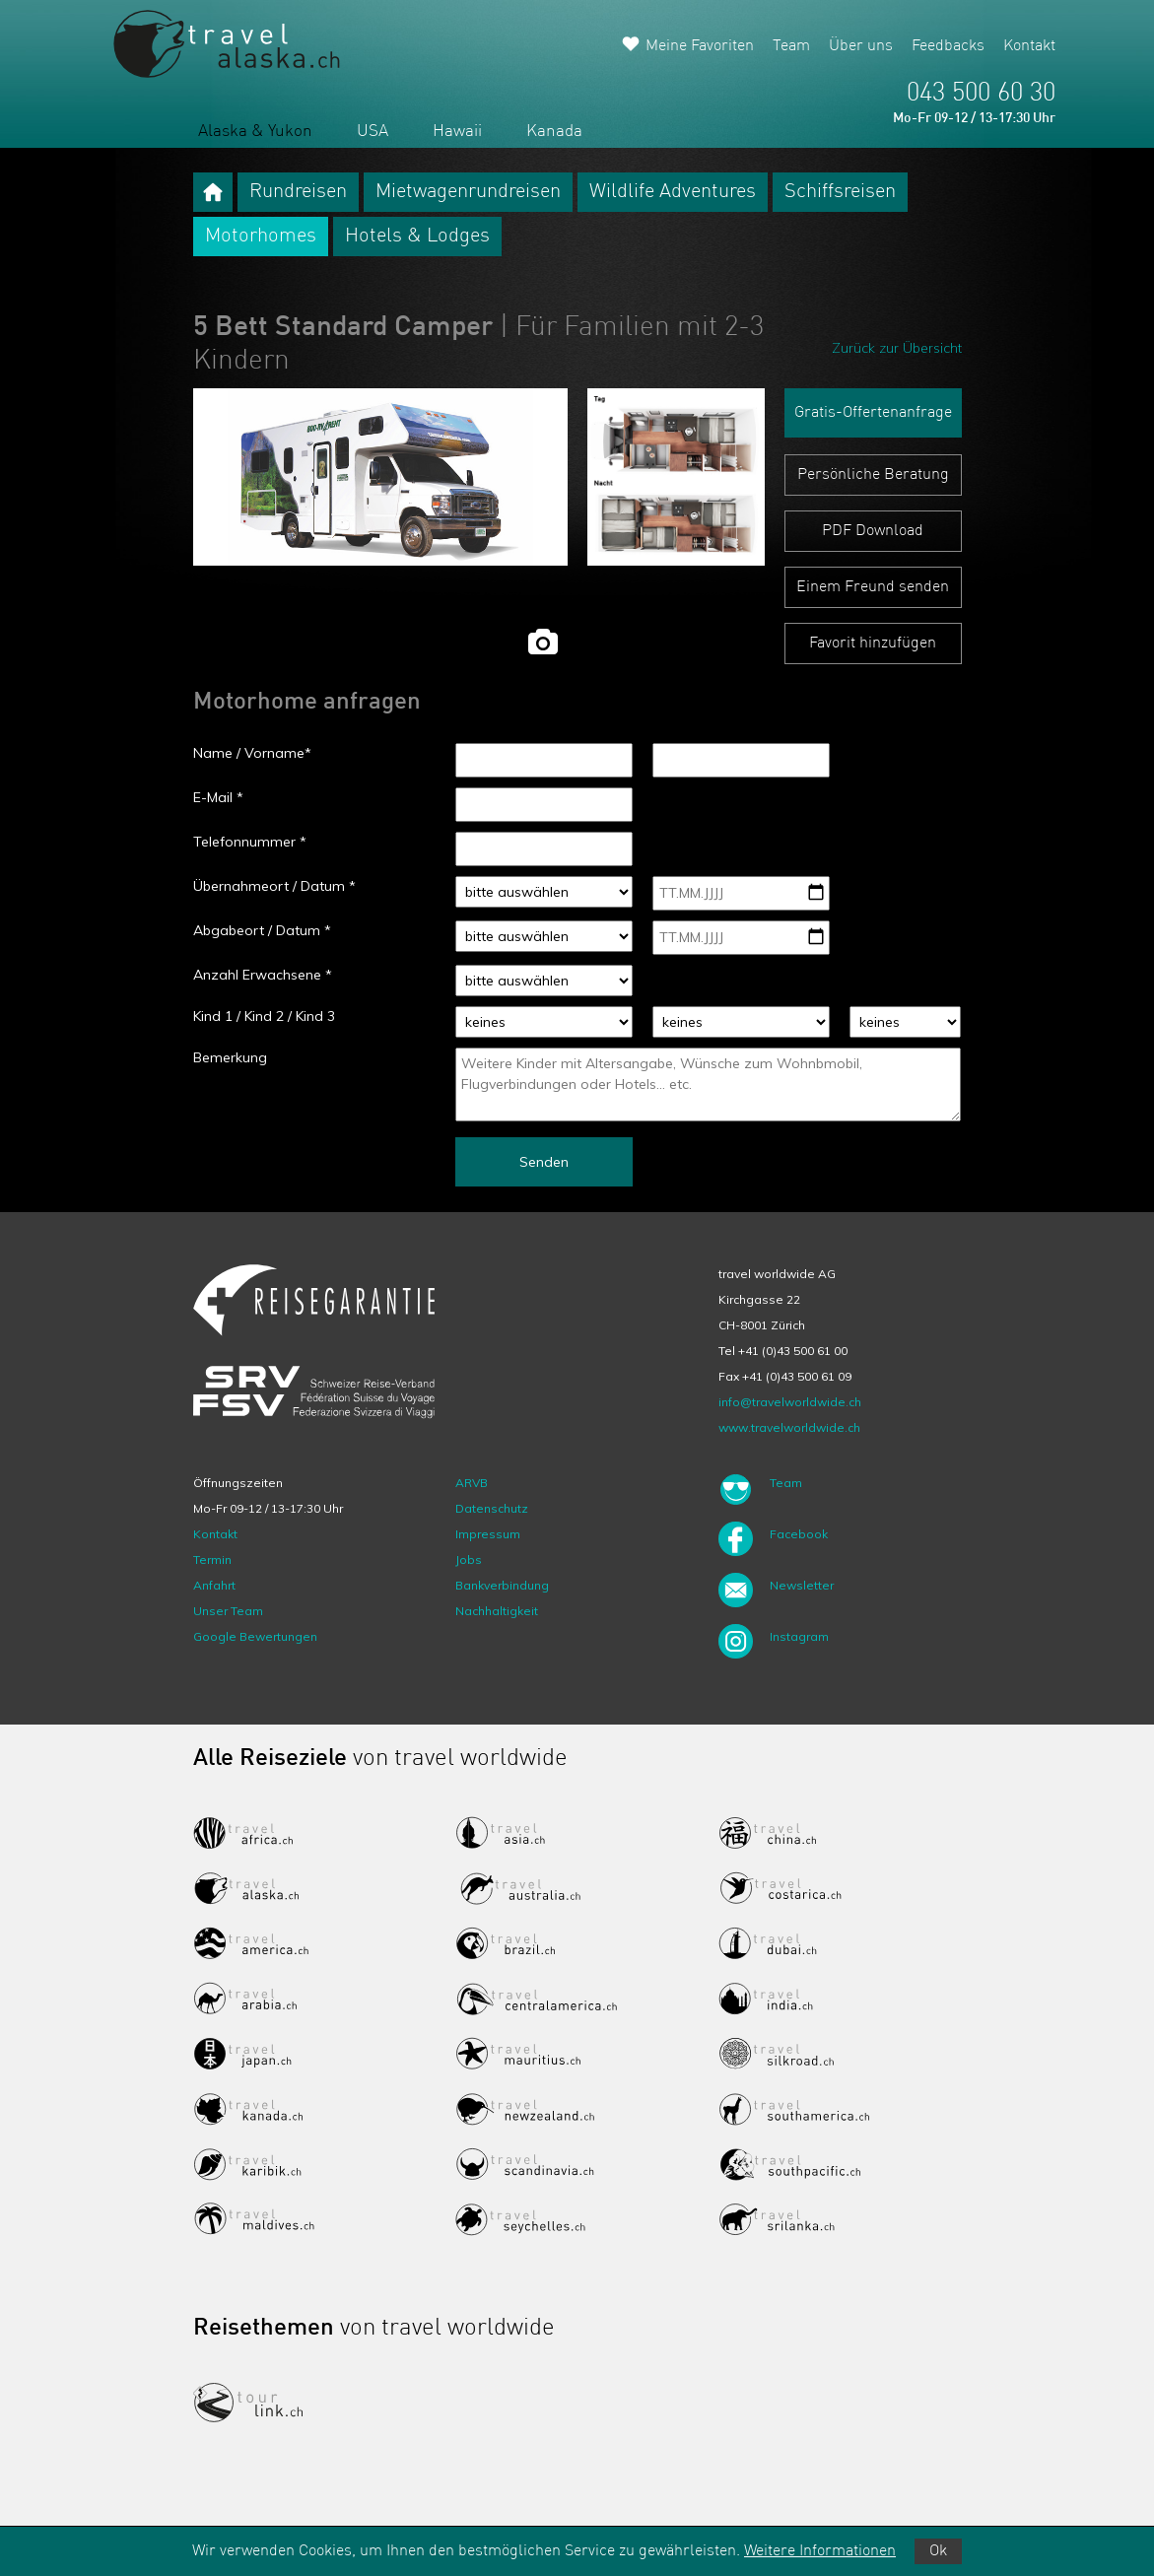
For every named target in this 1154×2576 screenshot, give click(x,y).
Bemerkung (230, 1057)
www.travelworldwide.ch (789, 1427)
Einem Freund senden (872, 587)
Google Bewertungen (255, 1636)
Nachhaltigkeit (496, 1610)
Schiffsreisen (840, 192)
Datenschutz (491, 1508)
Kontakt (1029, 46)
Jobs (468, 1559)
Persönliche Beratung (873, 475)
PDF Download (872, 531)
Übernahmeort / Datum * (274, 886)
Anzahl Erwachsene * (262, 974)
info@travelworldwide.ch (789, 1401)
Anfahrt (214, 1585)
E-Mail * (218, 797)
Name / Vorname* (252, 753)
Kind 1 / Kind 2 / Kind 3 (264, 1016)
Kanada (554, 131)
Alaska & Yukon (255, 131)
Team (791, 46)
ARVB (471, 1482)
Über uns (861, 46)
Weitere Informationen (820, 2551)
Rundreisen (298, 192)
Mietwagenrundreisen (468, 192)
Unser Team (228, 1610)
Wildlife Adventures (672, 192)
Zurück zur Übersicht (897, 348)
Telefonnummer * (249, 841)
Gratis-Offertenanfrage (873, 413)
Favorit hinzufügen (872, 643)
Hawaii (457, 131)
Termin (212, 1559)
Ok (938, 2551)
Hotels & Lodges (417, 236)
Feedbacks (948, 46)
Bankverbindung (502, 1585)
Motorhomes (260, 236)
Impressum (487, 1533)
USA (372, 131)
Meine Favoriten (699, 46)
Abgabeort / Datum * (262, 930)
